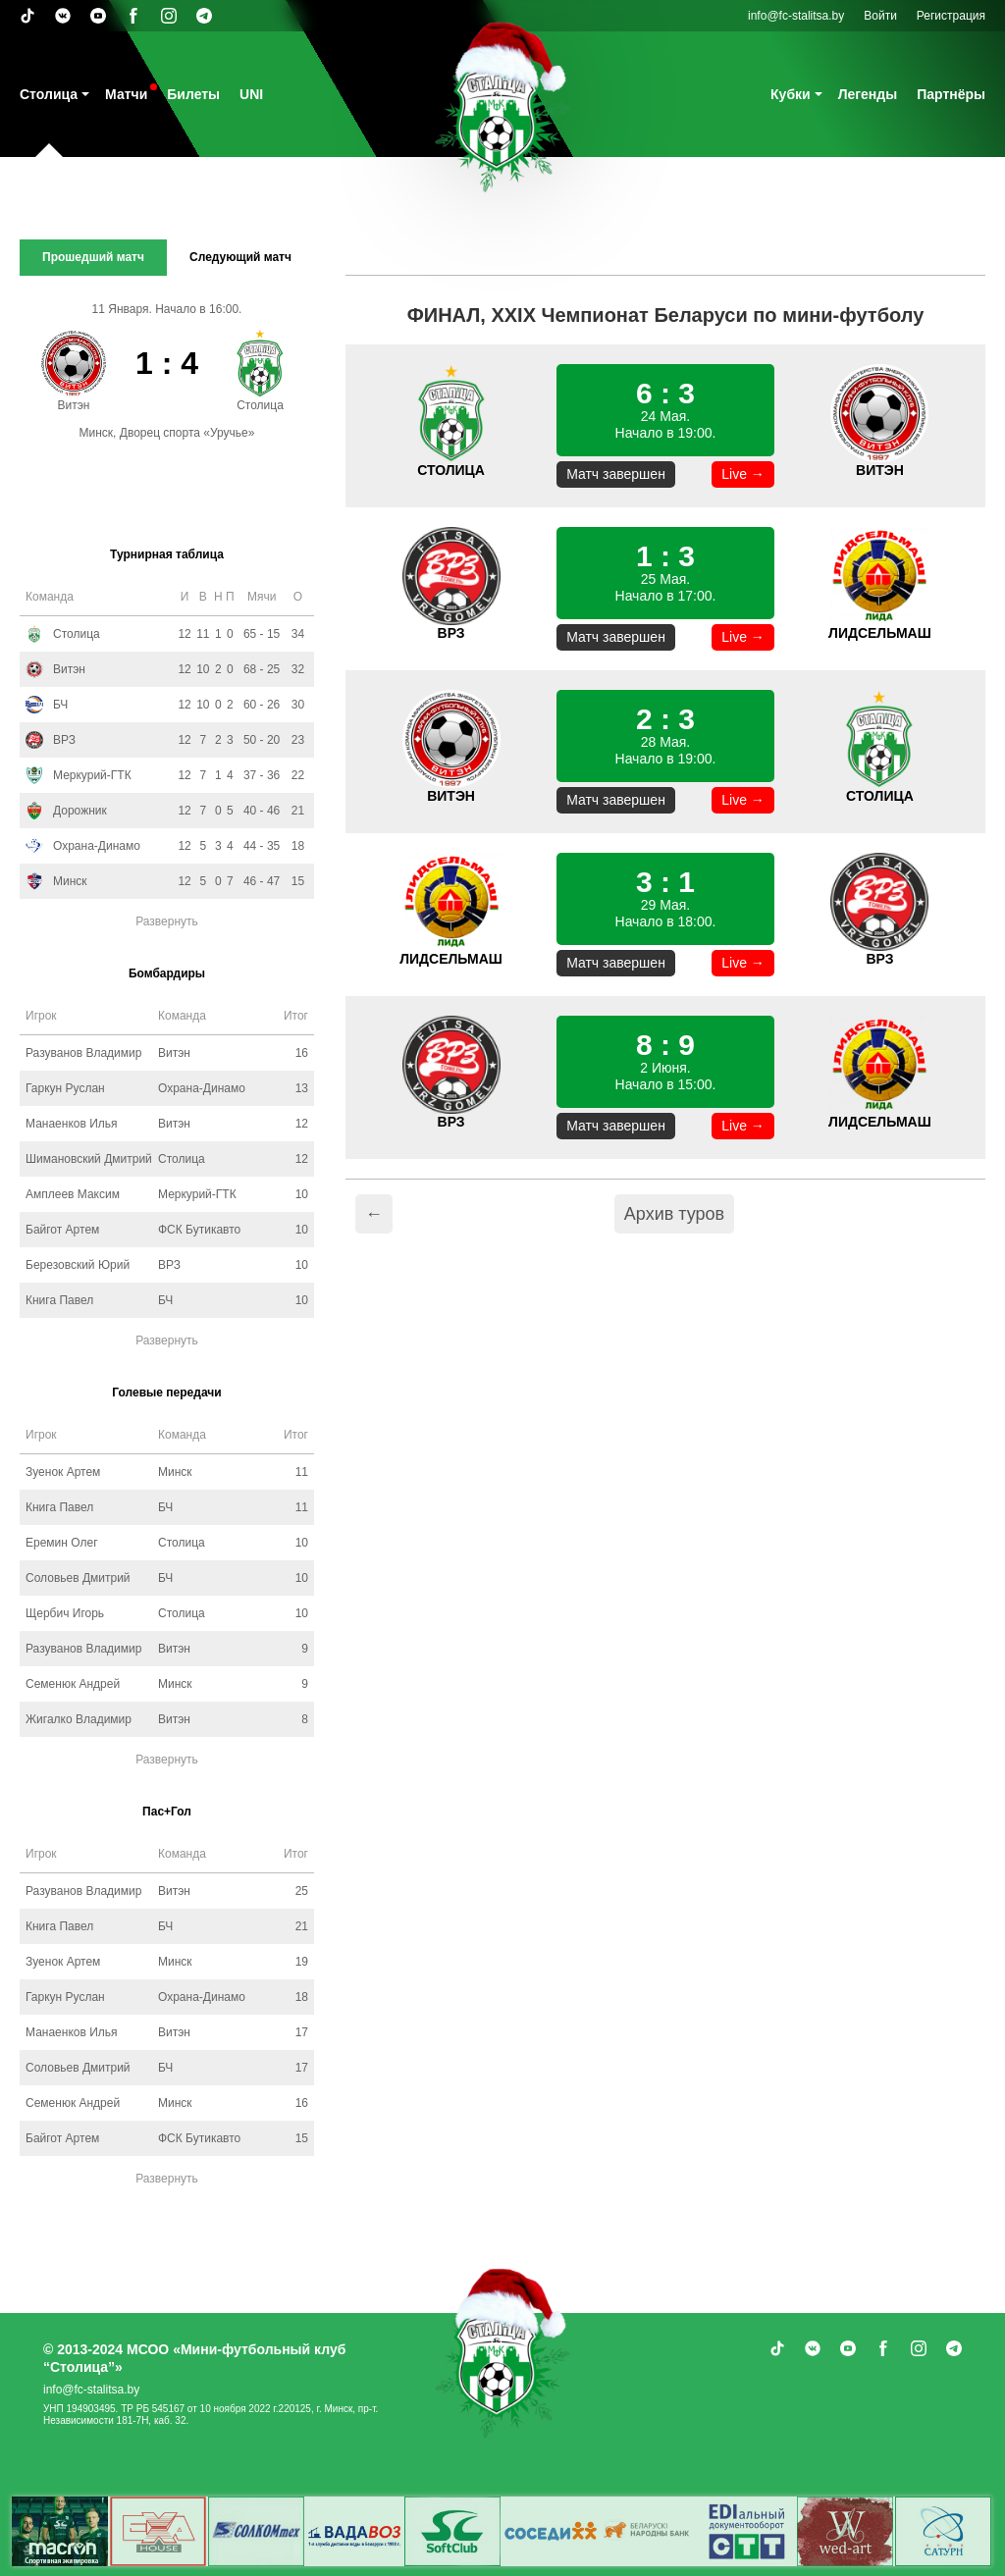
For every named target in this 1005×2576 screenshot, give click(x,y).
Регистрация (951, 16)
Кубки (790, 94)
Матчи (126, 94)
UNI (251, 94)
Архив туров (674, 1214)
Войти (880, 16)
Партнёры (951, 94)
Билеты (193, 94)
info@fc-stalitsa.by (796, 16)
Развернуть (166, 921)
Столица (49, 94)
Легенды (868, 94)
